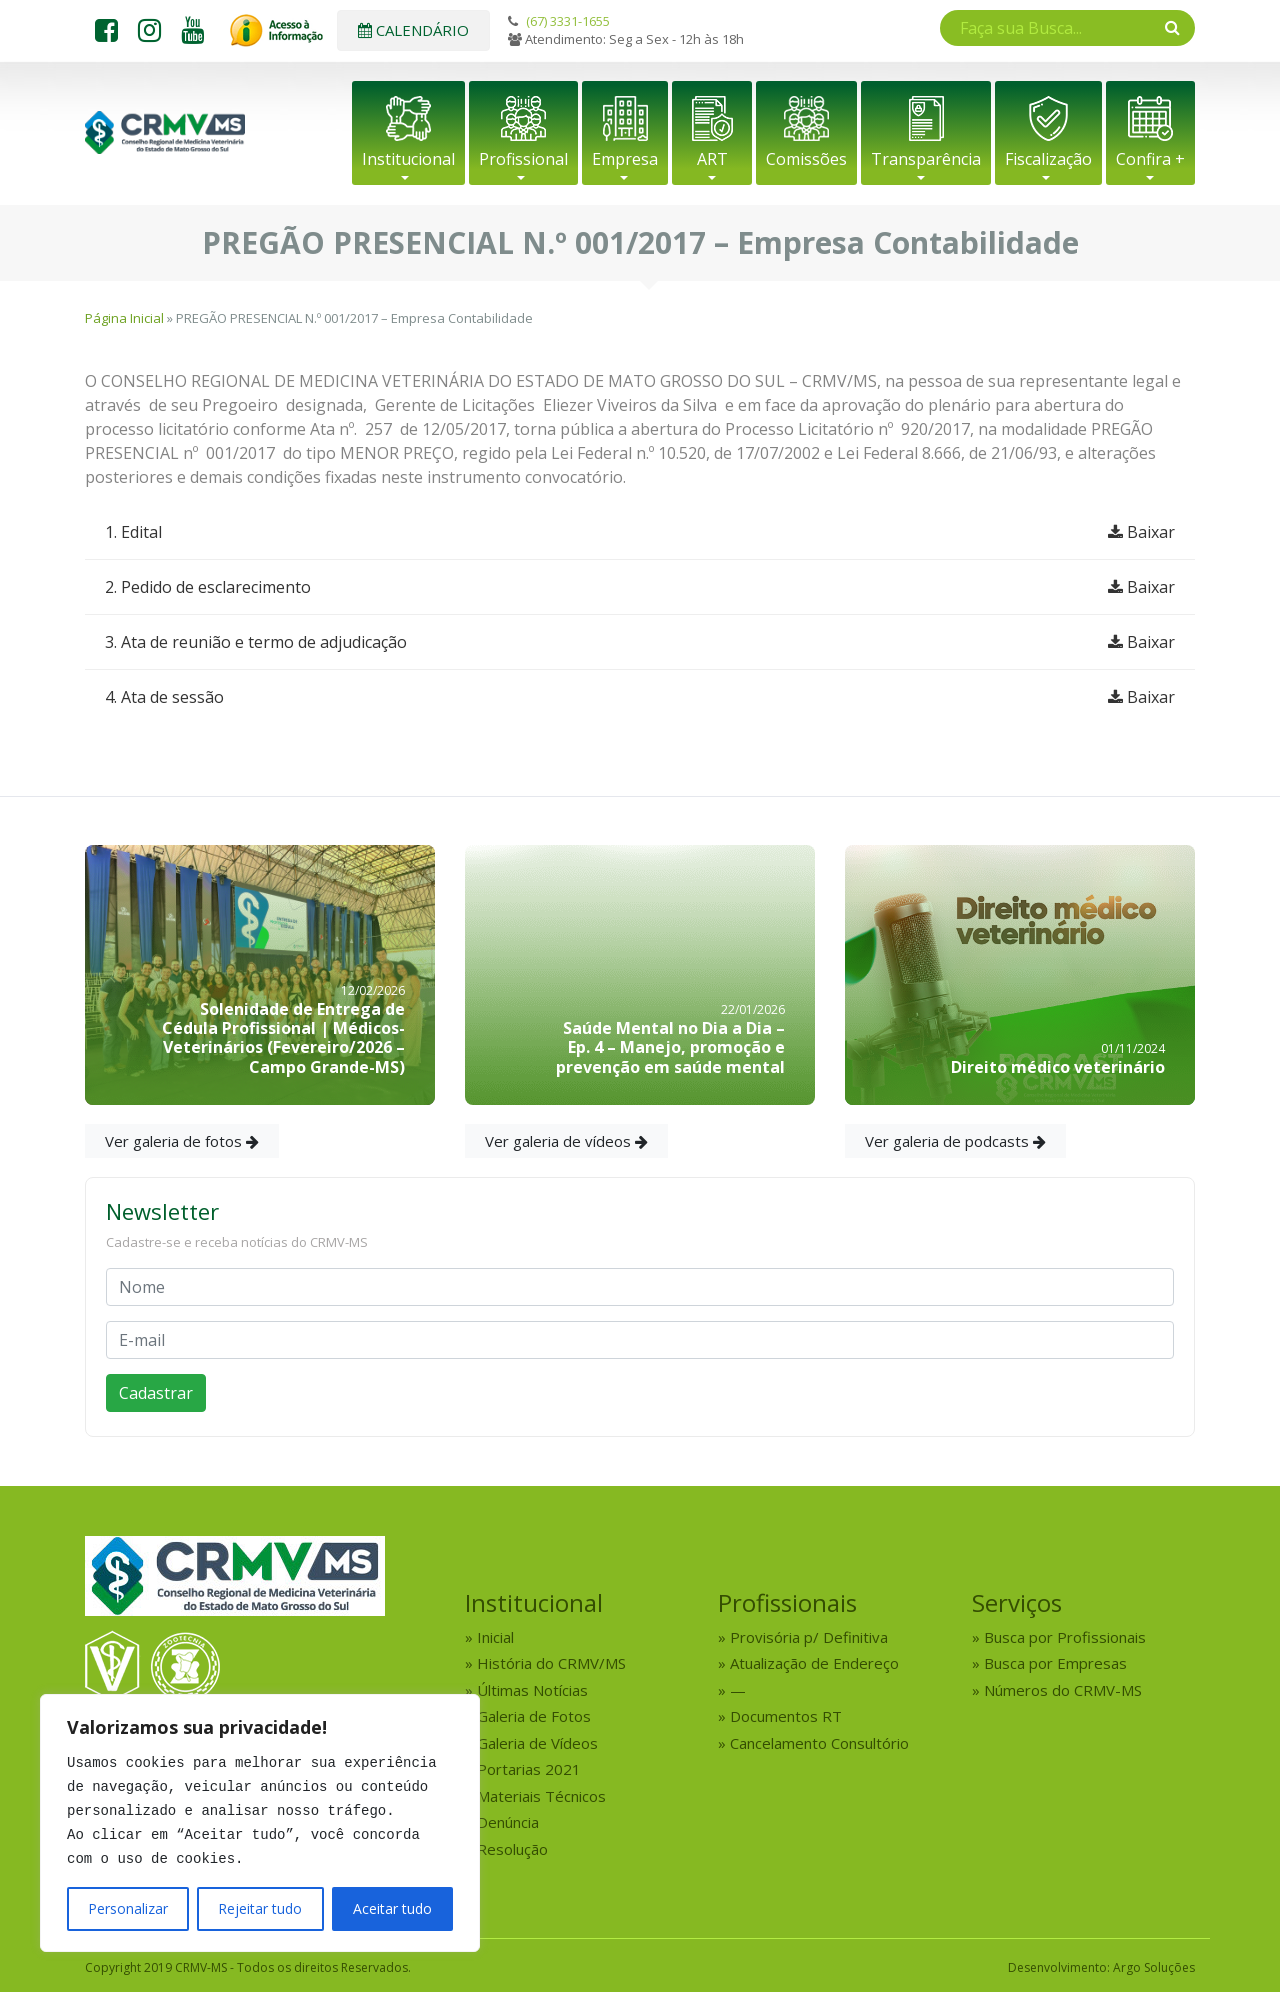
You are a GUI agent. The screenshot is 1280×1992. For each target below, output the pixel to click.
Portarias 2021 (529, 1769)
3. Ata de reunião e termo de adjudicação (640, 642)
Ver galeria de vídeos (566, 1141)
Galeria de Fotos (534, 1716)
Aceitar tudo (392, 1908)
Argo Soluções (1154, 1967)
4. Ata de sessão (640, 697)
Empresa (625, 159)
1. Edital (640, 532)
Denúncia (508, 1822)
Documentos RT (786, 1716)
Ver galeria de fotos (182, 1141)
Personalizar (128, 1908)
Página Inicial (124, 318)
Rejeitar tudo (260, 1908)
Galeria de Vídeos (537, 1743)
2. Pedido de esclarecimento (640, 587)
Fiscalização (1048, 159)
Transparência (926, 159)
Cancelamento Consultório (819, 1743)
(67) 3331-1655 (568, 21)
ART (712, 159)
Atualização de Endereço (814, 1663)
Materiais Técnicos (541, 1796)
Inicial (495, 1637)
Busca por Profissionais (1065, 1637)
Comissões (806, 159)
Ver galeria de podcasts (955, 1141)
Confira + (1150, 159)
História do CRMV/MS (551, 1663)
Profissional (523, 159)
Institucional (408, 159)
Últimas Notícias (532, 1690)
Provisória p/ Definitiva (809, 1637)
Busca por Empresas (1055, 1663)
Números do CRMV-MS (1063, 1690)
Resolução (512, 1849)
